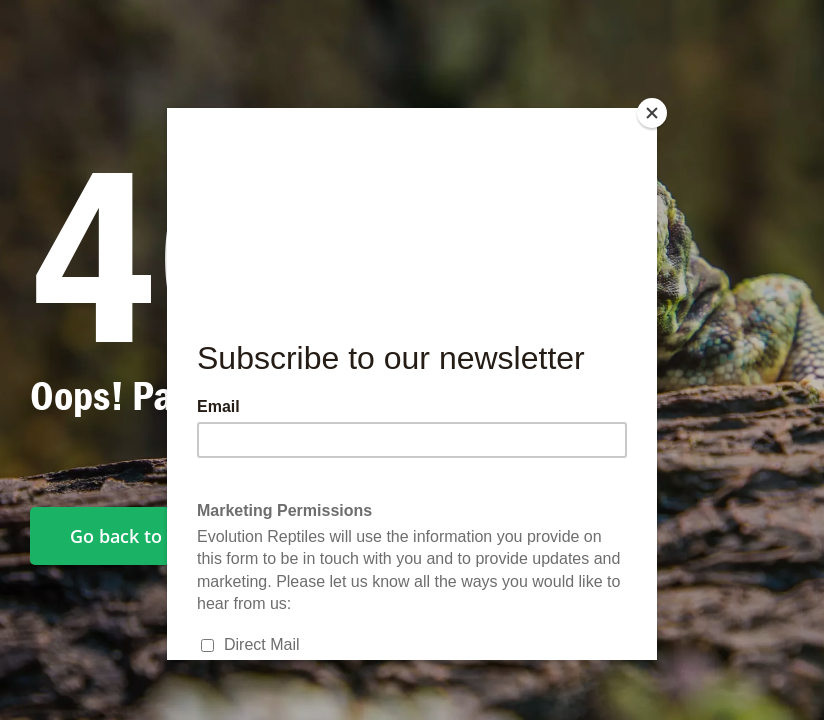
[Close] (652, 113)
